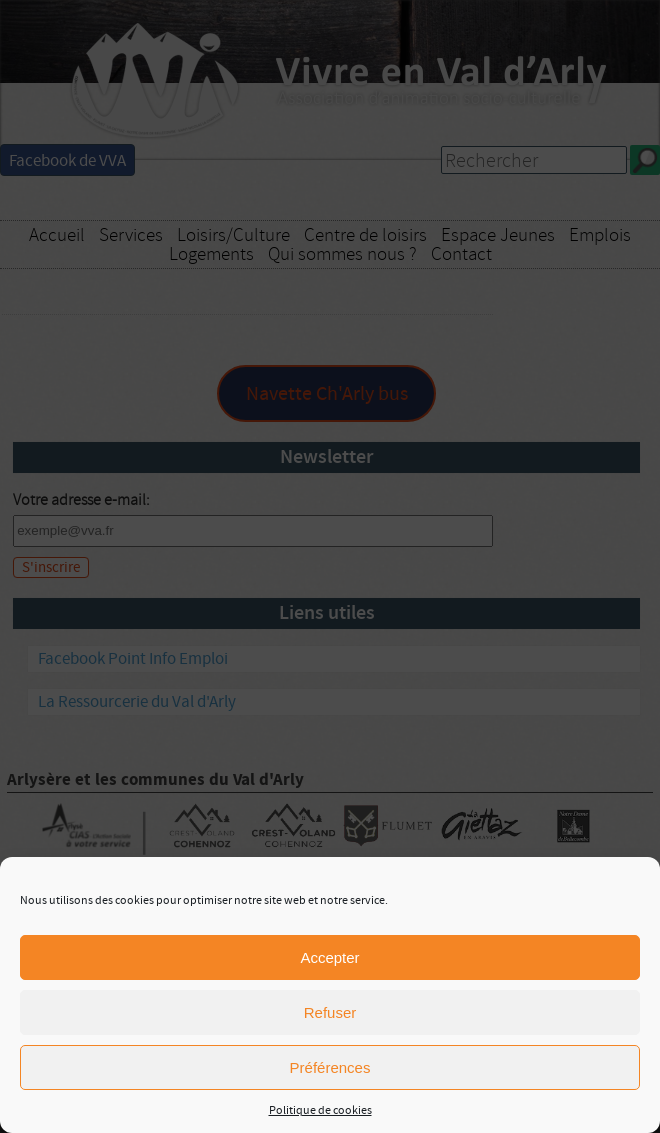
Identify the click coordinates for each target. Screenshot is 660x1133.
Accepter (329, 957)
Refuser (330, 1012)
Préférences (330, 1067)
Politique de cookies (320, 1110)
